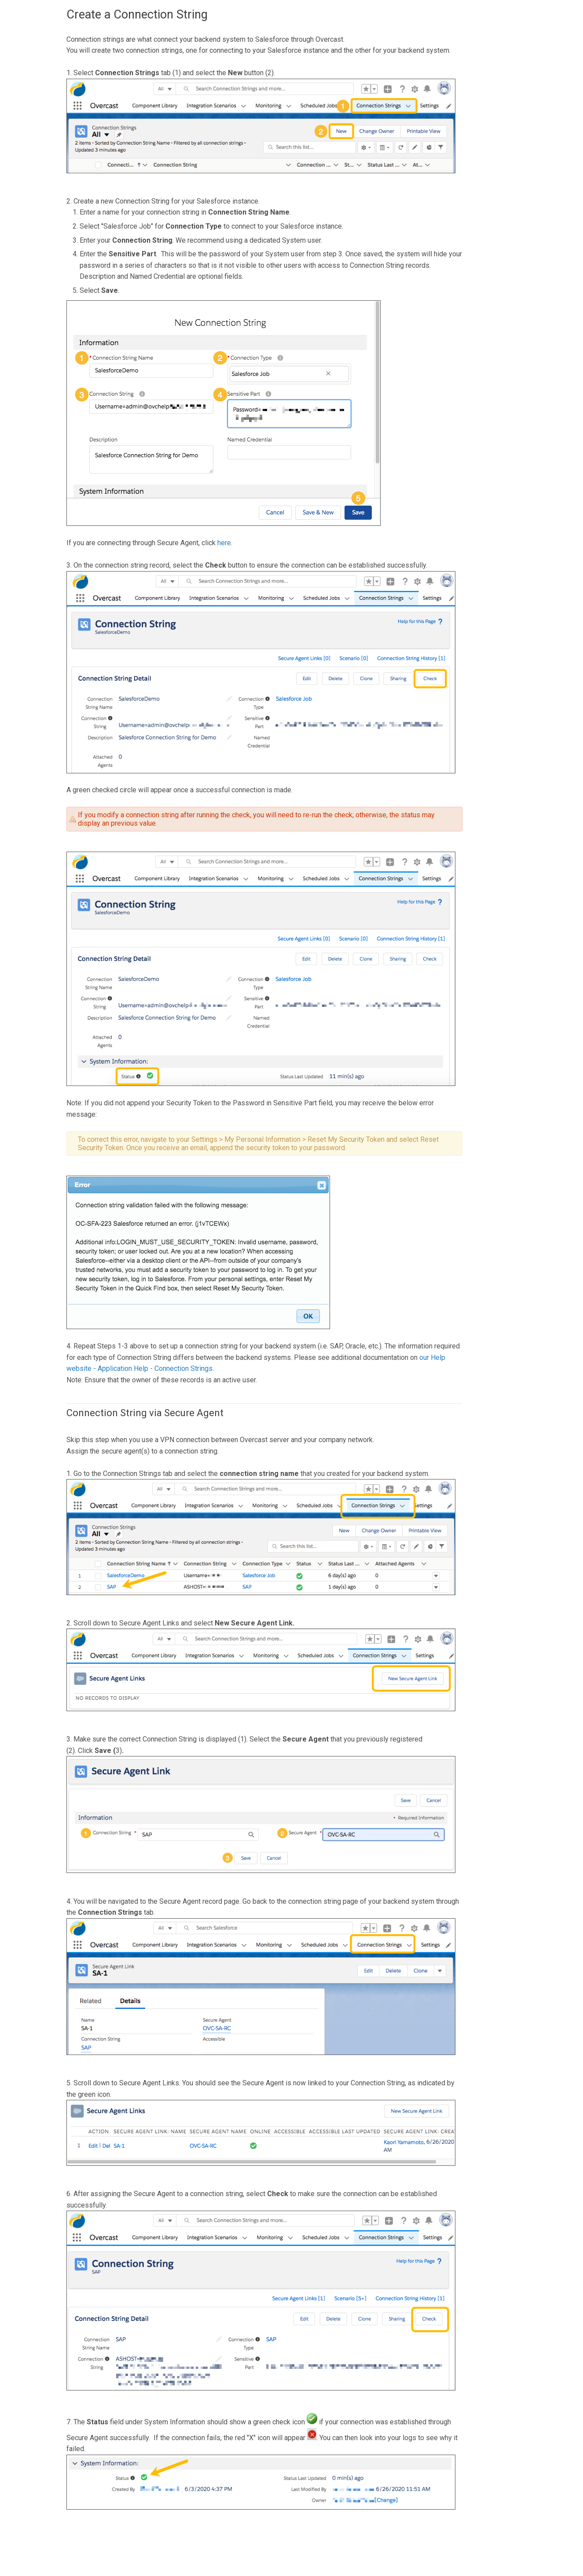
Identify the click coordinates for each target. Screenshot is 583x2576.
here (224, 543)
